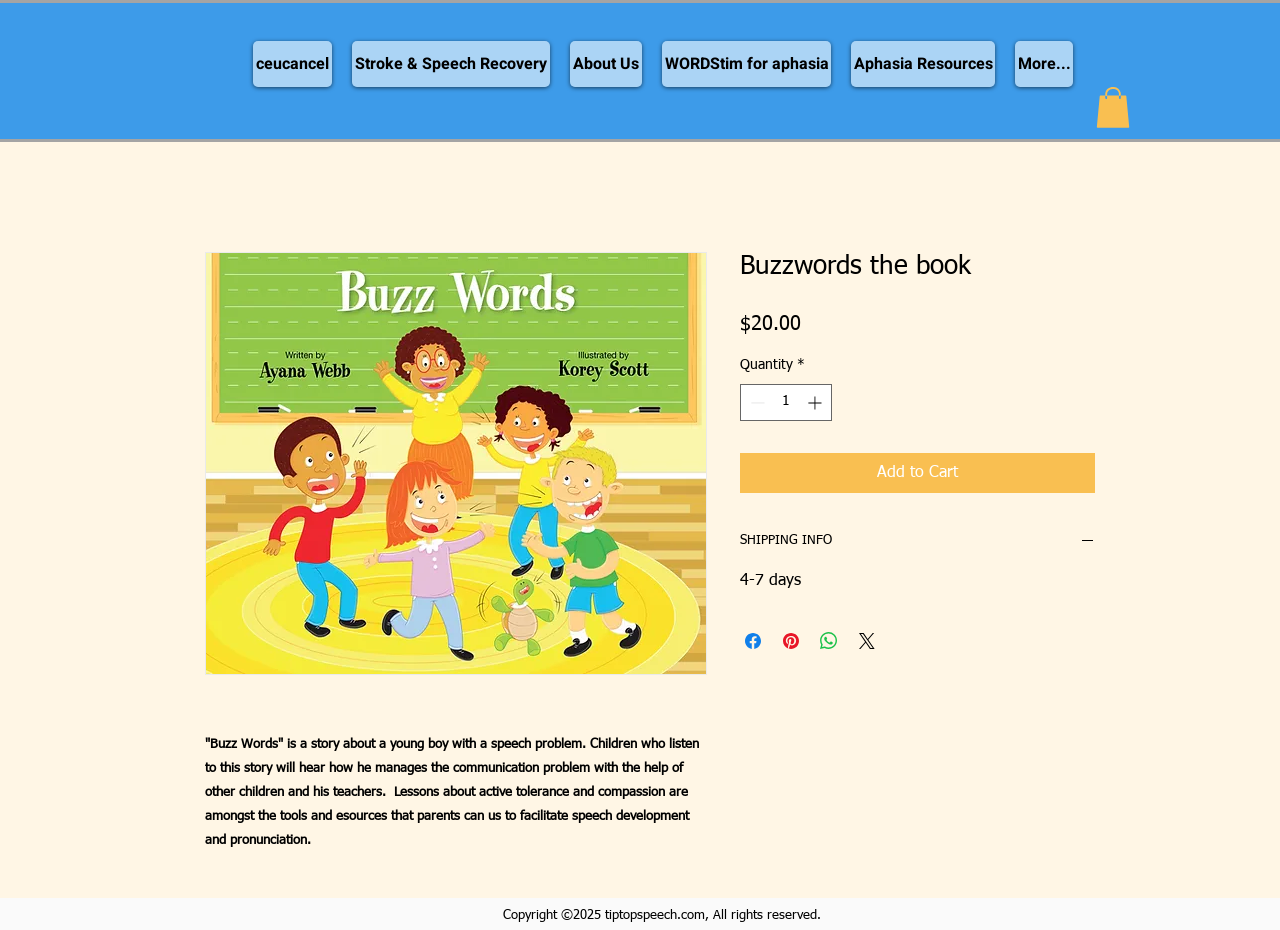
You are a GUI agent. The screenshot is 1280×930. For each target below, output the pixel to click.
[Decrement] (755, 402)
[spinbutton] (786, 402)
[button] (1113, 107)
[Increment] (816, 402)
